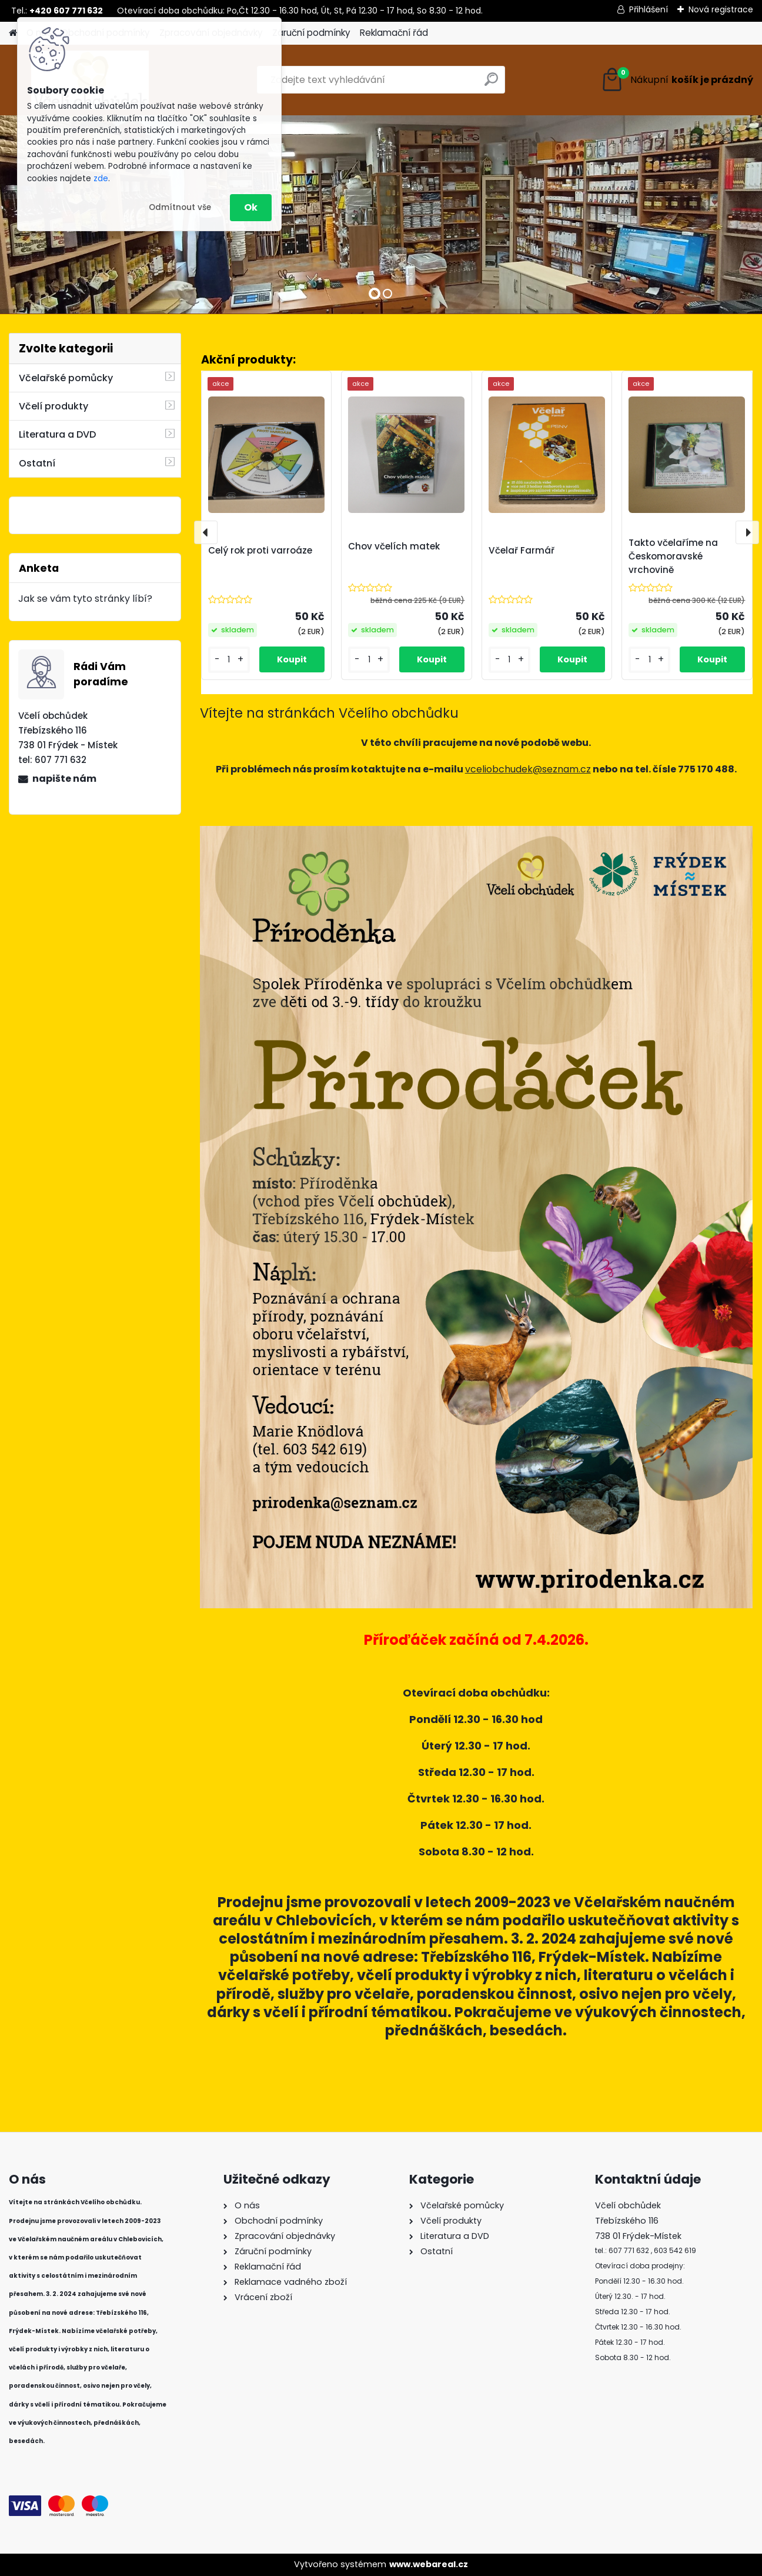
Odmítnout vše (180, 207)
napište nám (64, 778)
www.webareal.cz (428, 2564)
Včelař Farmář (521, 550)
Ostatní (37, 463)
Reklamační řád (394, 32)
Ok (251, 207)
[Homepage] (13, 33)
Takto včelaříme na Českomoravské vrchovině (673, 556)
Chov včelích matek (394, 546)
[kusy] (229, 660)
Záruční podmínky (311, 32)
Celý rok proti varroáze (260, 550)
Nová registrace (721, 9)
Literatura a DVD (57, 434)
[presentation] (206, 532)
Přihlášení (648, 9)
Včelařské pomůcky (66, 378)
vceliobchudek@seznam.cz (528, 769)
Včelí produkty (53, 406)
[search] (491, 83)
